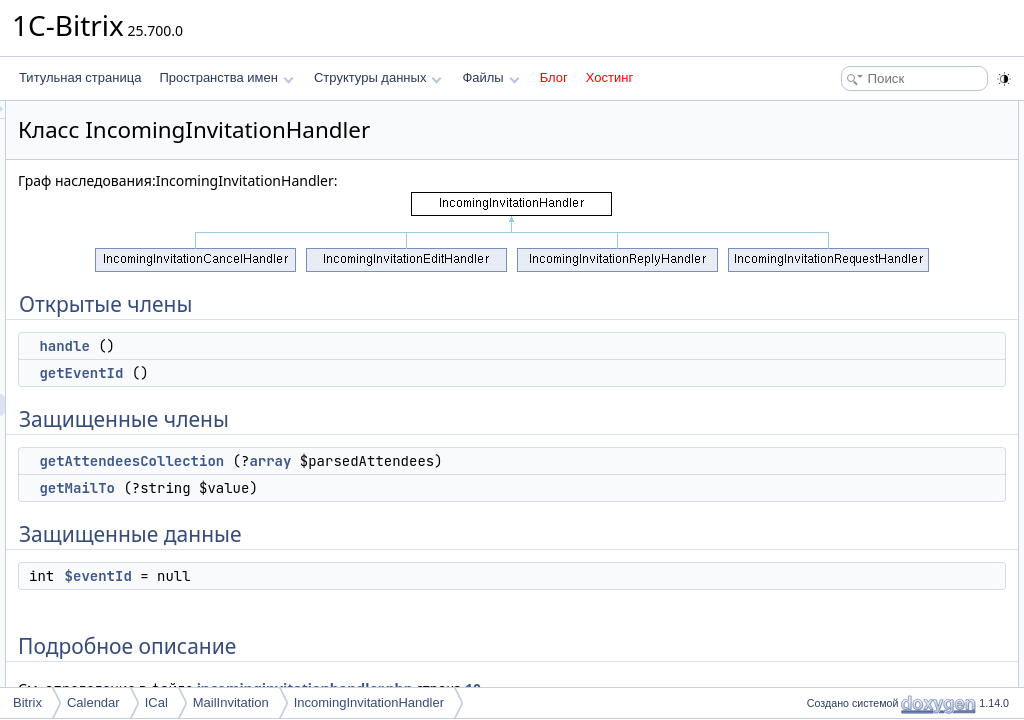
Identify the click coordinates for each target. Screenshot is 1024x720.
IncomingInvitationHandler (369, 702)
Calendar (93, 702)
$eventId (348, 576)
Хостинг (609, 77)
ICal (156, 702)
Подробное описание (860, 288)
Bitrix (27, 702)
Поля (815, 420)
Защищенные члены (858, 178)
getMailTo (327, 488)
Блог (554, 77)
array (520, 461)
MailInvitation (231, 702)
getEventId (331, 373)
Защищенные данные (861, 244)
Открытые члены (848, 112)
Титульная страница (80, 77)
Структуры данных (378, 77)
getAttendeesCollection (381, 461)
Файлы (490, 77)
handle (314, 346)
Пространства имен (226, 77)
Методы (823, 310)
